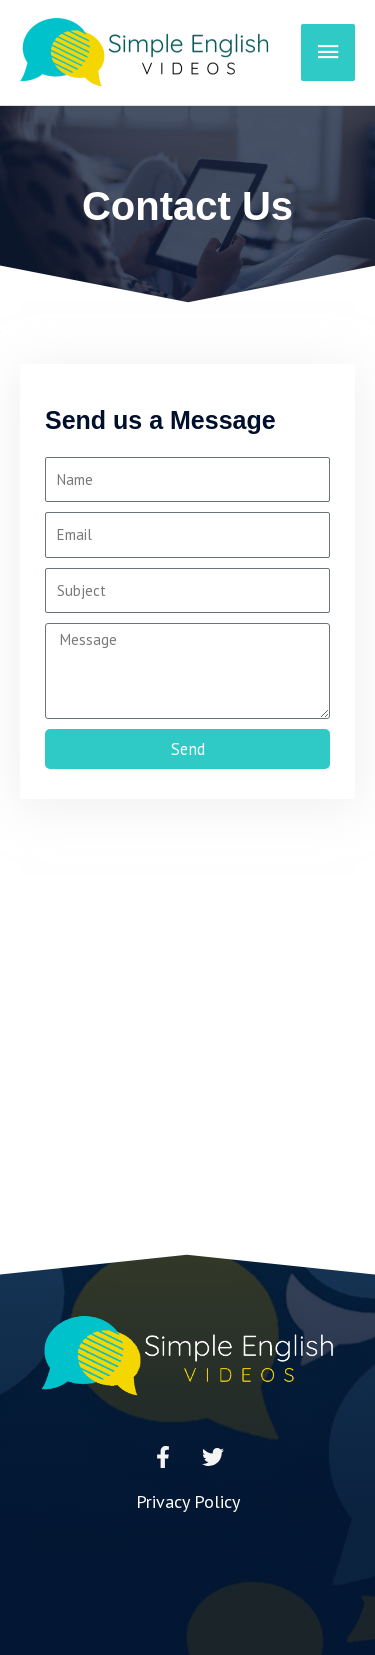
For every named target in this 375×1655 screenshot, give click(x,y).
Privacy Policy (188, 1501)
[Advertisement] (187, 1056)
